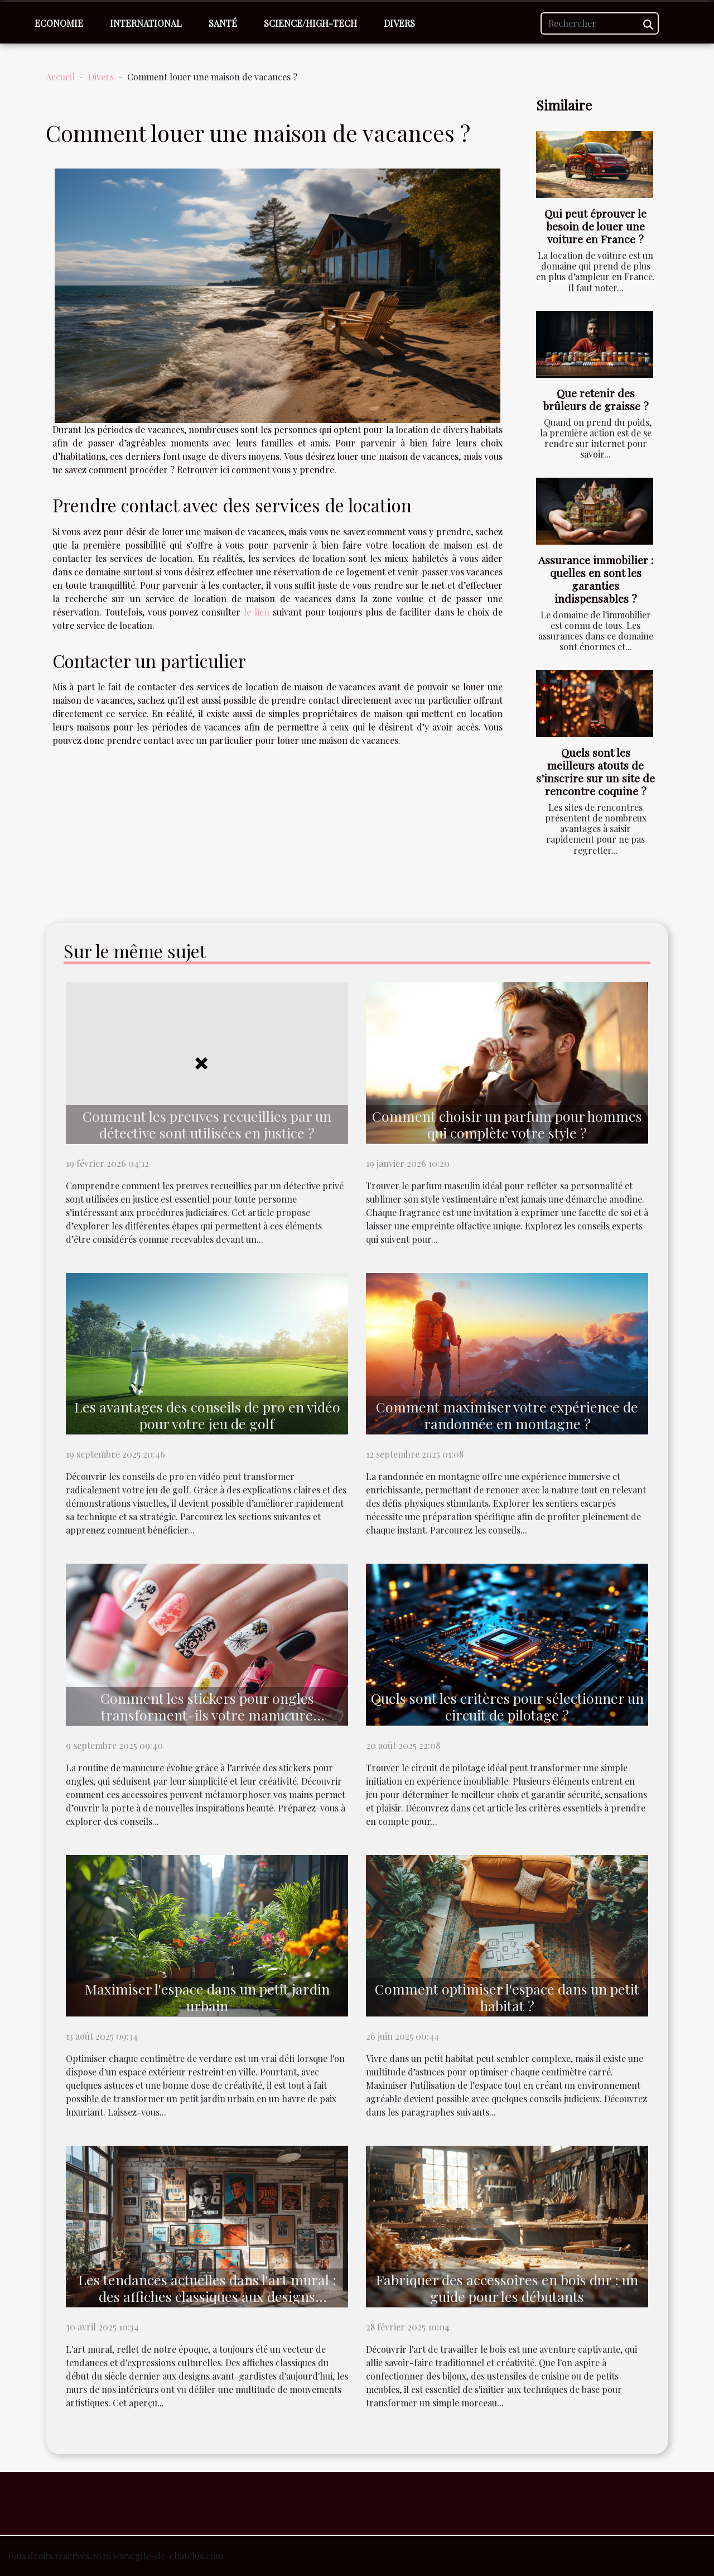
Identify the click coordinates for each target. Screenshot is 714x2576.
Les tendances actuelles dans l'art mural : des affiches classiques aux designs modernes (207, 2296)
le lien (256, 612)
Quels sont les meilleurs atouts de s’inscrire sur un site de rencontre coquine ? (595, 771)
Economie (59, 23)
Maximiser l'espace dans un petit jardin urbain (207, 1997)
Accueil (60, 77)
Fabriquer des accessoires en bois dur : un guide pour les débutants (507, 2287)
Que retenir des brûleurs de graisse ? (596, 399)
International (146, 23)
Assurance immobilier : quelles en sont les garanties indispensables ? (595, 578)
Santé (223, 23)
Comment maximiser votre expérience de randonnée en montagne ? (507, 1415)
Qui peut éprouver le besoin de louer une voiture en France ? (595, 226)
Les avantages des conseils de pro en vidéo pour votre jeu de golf (207, 1415)
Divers (399, 23)
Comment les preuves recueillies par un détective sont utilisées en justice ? (207, 1124)
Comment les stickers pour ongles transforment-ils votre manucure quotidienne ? (207, 1715)
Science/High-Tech (310, 23)
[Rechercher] (600, 23)
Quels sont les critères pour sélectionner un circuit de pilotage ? (507, 1706)
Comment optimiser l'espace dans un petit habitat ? (507, 1997)
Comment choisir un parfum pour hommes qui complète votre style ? (507, 1124)
